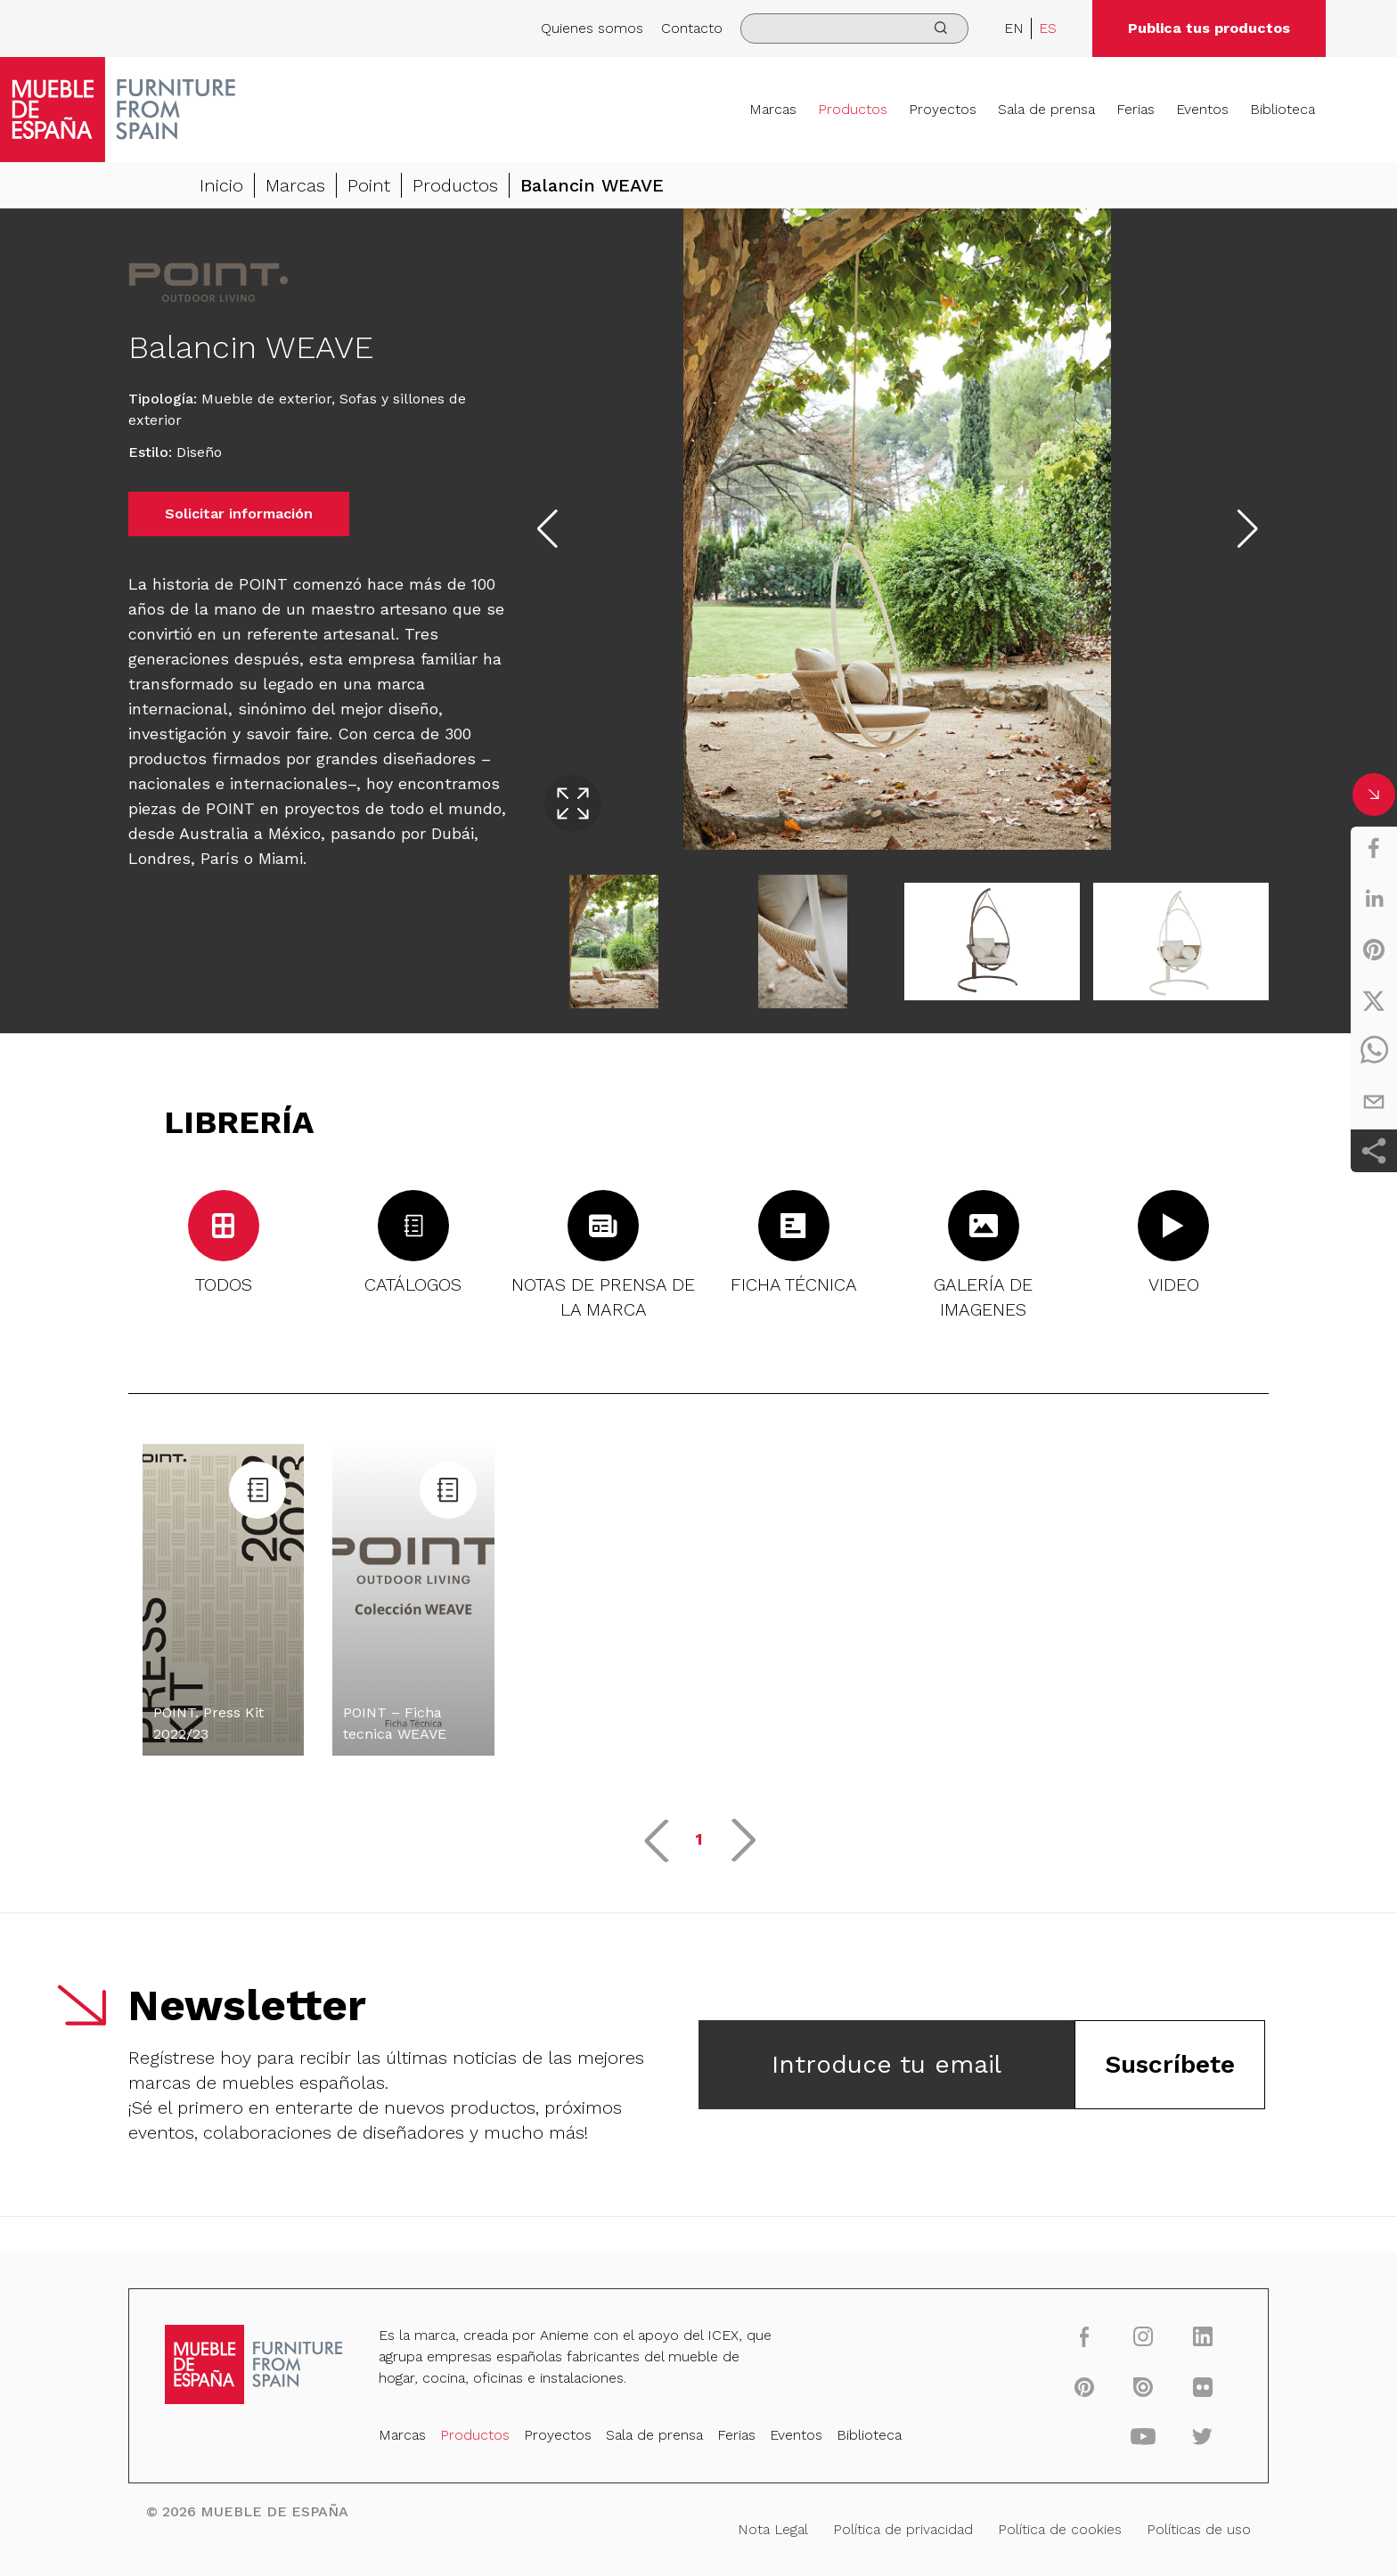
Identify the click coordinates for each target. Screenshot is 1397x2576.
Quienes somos (592, 28)
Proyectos (942, 109)
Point (368, 185)
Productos (852, 109)
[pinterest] (1373, 949)
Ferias (1135, 109)
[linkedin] (1373, 898)
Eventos (1202, 109)
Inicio (221, 185)
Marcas (773, 109)
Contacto (692, 28)
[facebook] (1373, 848)
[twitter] (1373, 1000)
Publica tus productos (1209, 28)
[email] (1373, 1101)
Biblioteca (1282, 109)
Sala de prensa (1046, 109)
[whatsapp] (1373, 1051)
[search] (854, 28)
